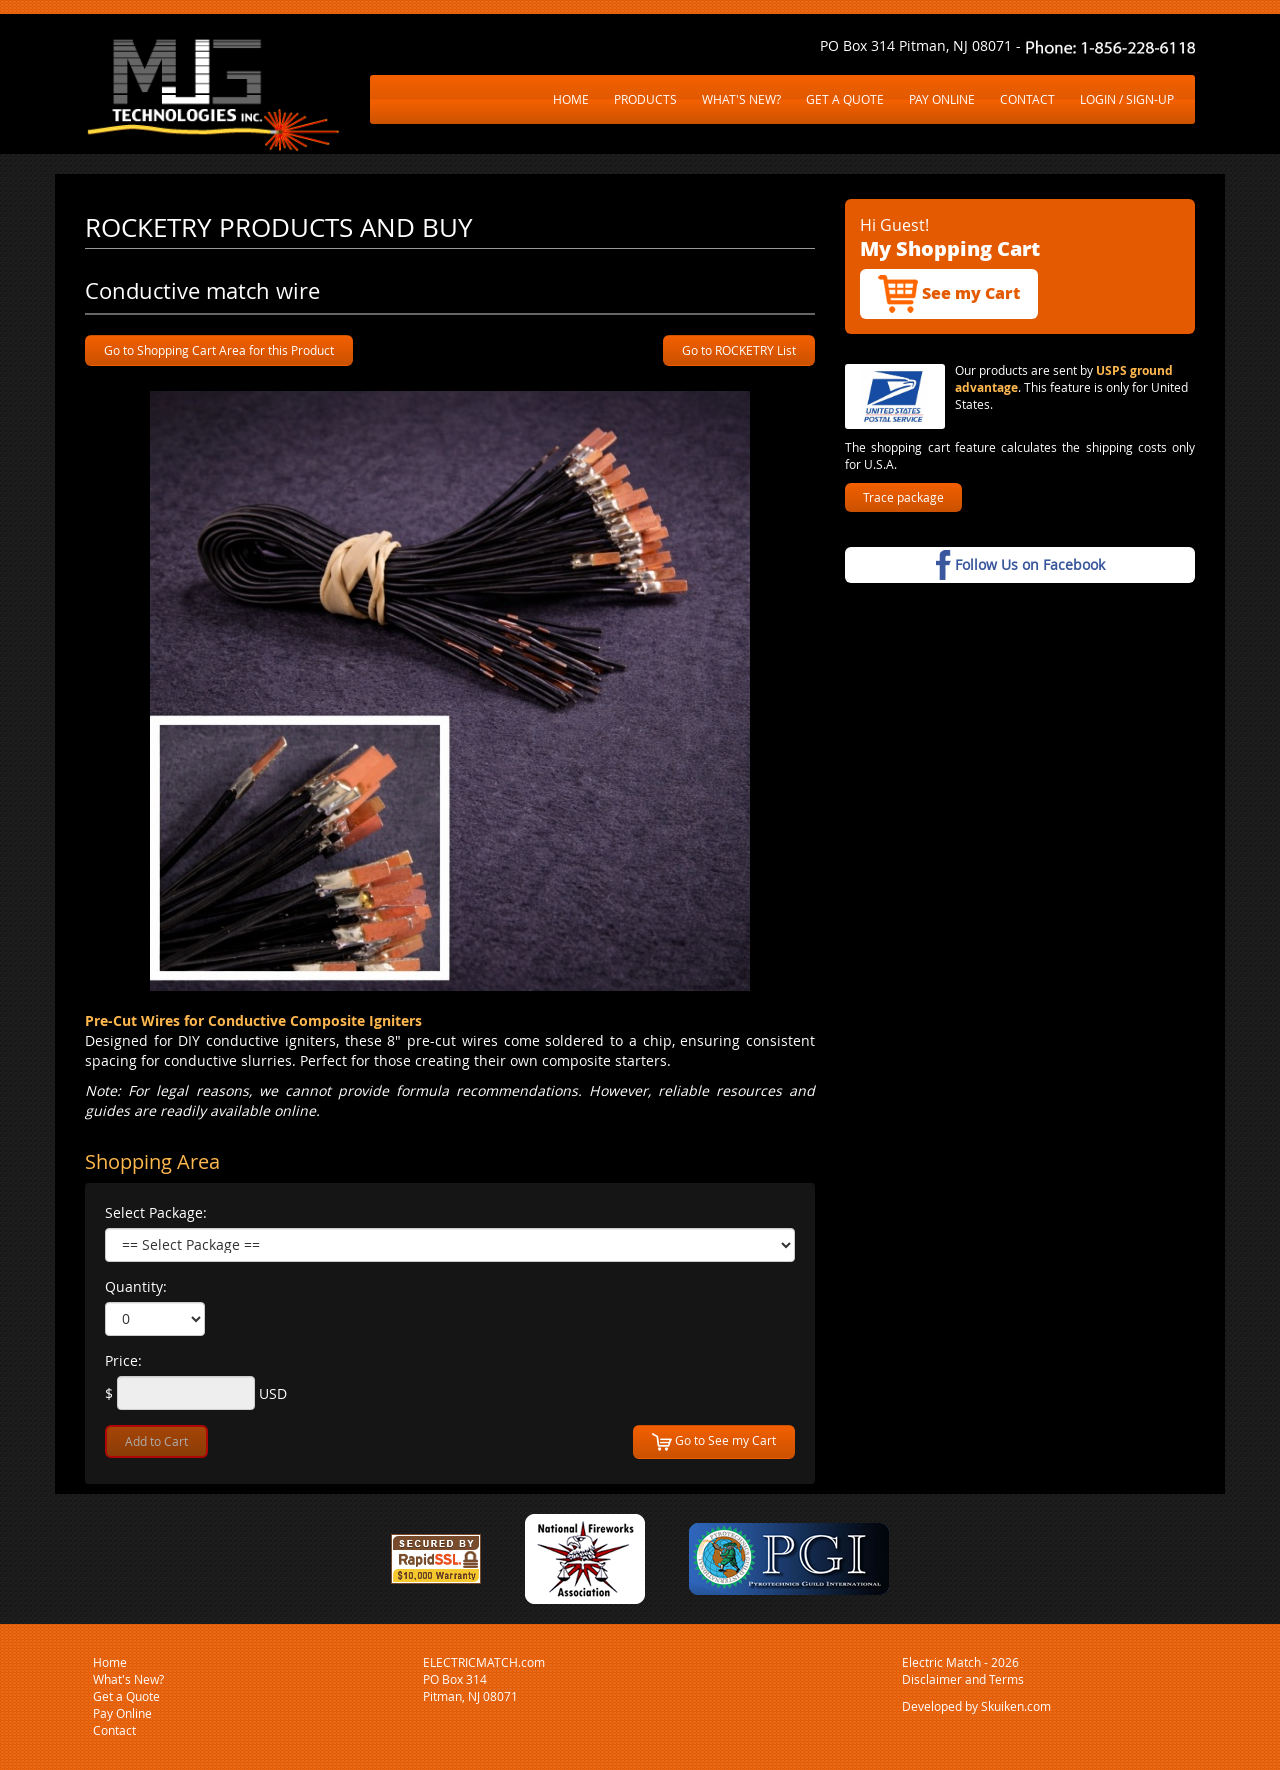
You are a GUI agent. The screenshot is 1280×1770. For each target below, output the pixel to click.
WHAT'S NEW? (741, 99)
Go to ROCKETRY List (739, 350)
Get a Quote (126, 1696)
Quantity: (136, 1286)
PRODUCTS (645, 99)
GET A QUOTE (845, 99)
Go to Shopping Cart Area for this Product (219, 350)
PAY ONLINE (942, 99)
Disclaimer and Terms (963, 1679)
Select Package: (156, 1212)
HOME (571, 99)
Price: (123, 1360)
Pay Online (122, 1713)
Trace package (903, 497)
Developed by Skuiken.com (976, 1706)
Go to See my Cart (714, 1442)
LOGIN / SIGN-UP (1127, 99)
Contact (114, 1730)
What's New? (128, 1679)
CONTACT (1027, 99)
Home (110, 1662)
